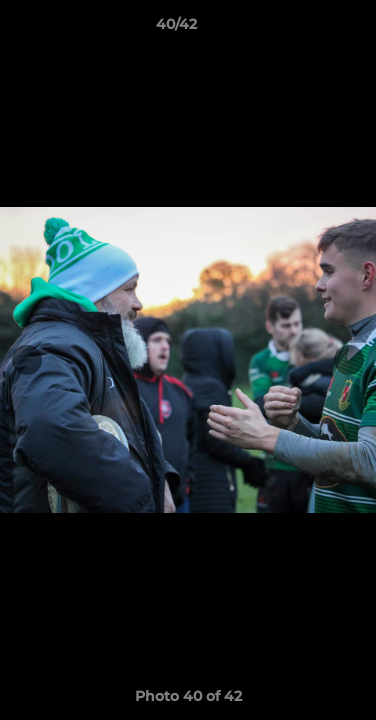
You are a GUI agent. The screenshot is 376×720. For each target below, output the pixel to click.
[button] (304, 29)
